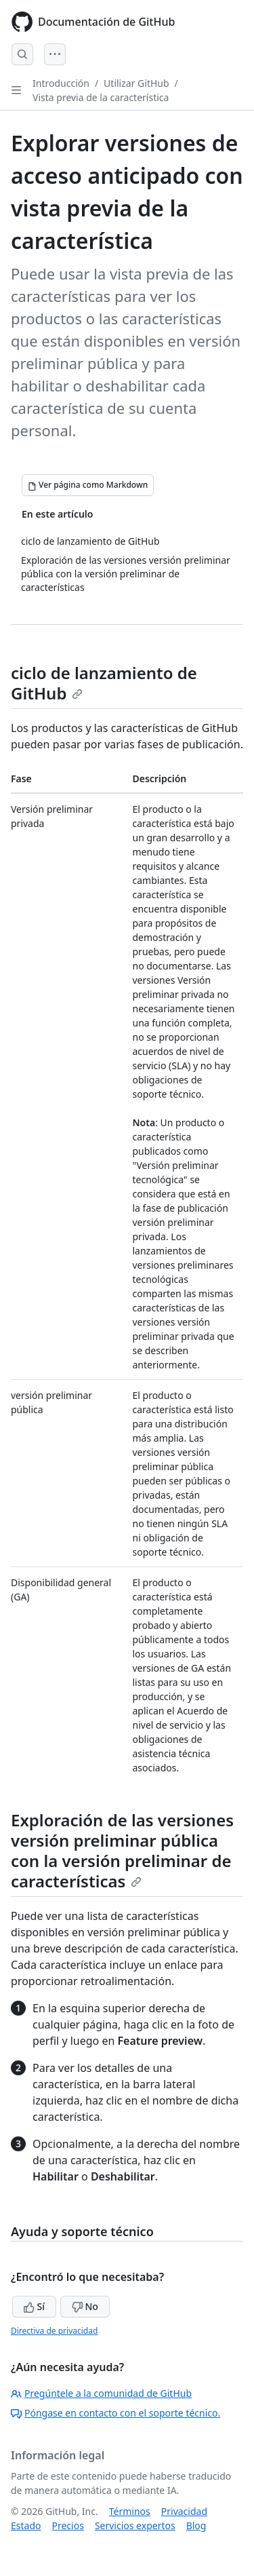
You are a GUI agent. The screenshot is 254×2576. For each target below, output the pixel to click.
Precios (67, 2525)
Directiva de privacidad (54, 2331)
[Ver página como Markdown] (88, 485)
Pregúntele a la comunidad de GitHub (101, 2393)
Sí (34, 2306)
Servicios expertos (135, 2525)
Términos (129, 2511)
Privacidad (184, 2511)
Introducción (61, 83)
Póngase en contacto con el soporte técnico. (115, 2412)
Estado (26, 2525)
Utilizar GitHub (136, 83)
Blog (196, 2525)
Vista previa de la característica (101, 97)
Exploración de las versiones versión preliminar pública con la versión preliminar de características (122, 1850)
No (85, 2306)
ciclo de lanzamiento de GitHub (104, 682)
